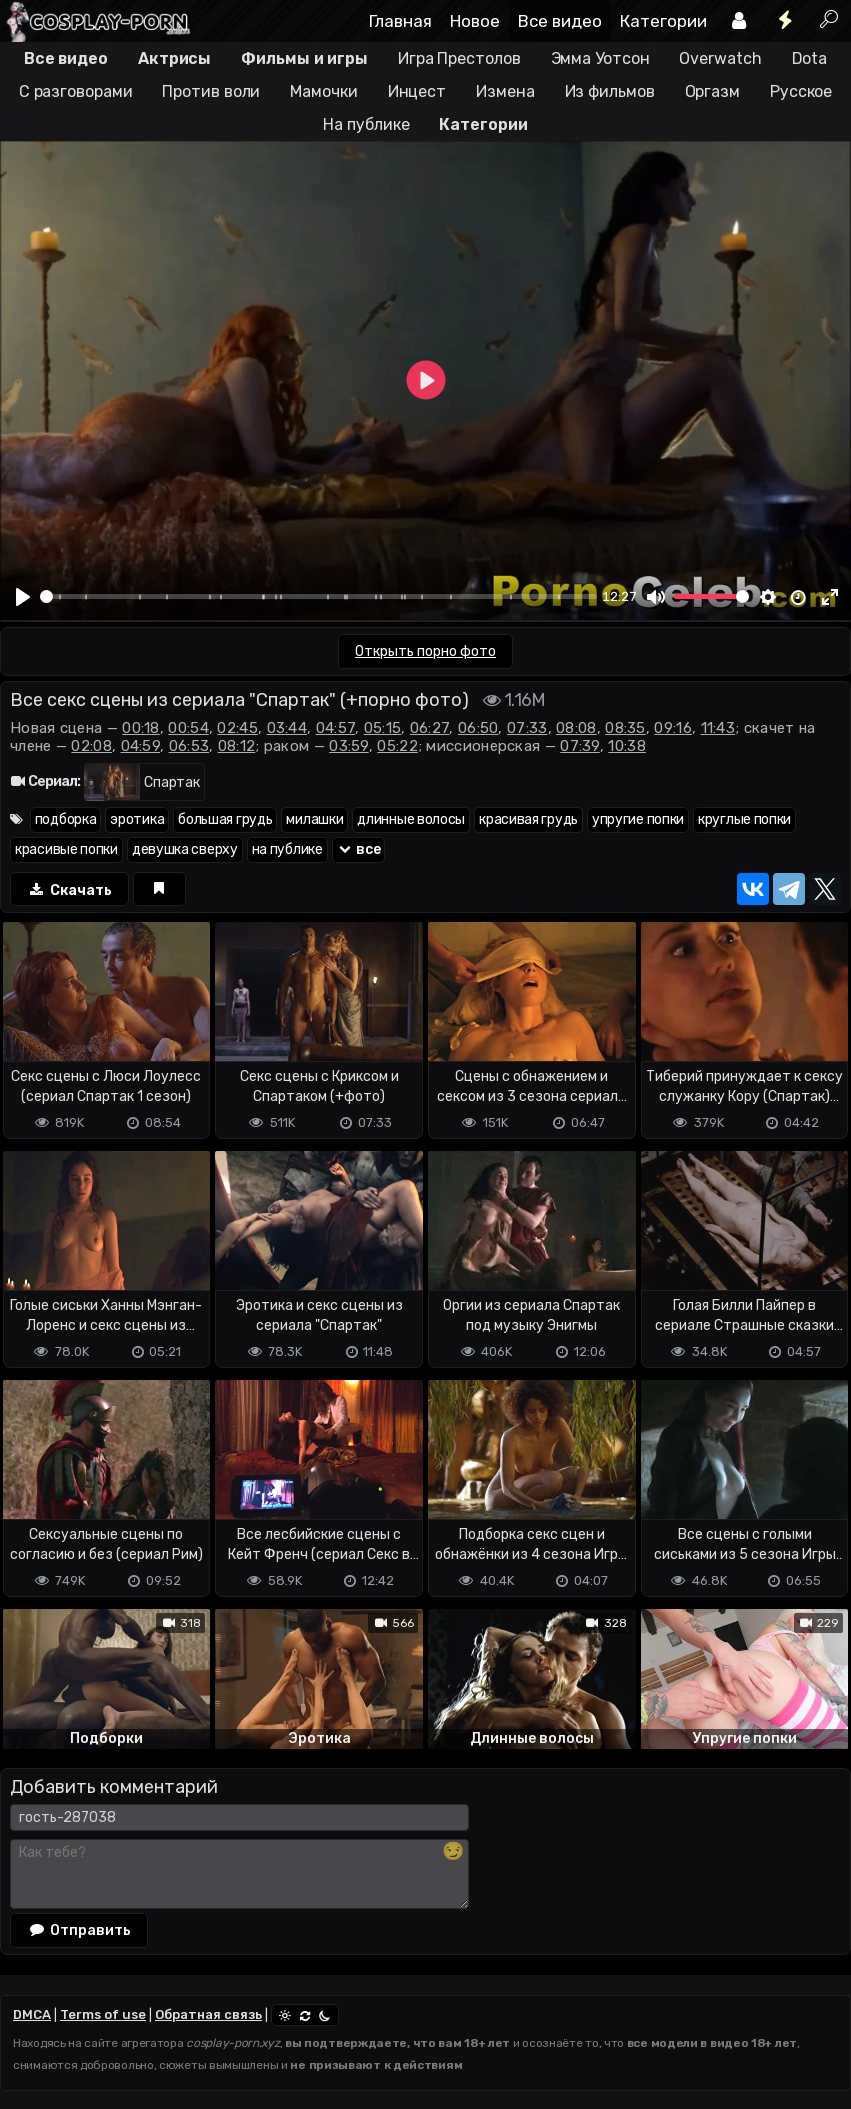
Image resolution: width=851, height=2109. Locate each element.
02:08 (91, 746)
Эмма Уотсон (600, 58)
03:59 (349, 746)
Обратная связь (208, 2014)
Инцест (417, 91)
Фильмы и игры (304, 58)
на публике (287, 849)
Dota (810, 58)
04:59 (141, 746)
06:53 (189, 746)
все (359, 849)
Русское (801, 91)
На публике (366, 124)
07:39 (580, 746)
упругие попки (638, 819)
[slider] (318, 596)
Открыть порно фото (425, 651)
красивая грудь (528, 819)
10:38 (627, 746)
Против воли (211, 91)
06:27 (430, 728)
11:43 (718, 728)
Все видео (560, 21)
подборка (66, 819)
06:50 (478, 728)
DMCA (32, 2014)
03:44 (287, 728)
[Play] (23, 597)
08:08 (576, 728)
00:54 (188, 728)
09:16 (673, 728)
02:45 (237, 728)
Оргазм (712, 91)
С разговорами (76, 91)
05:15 (383, 728)
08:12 (237, 746)
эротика (137, 819)
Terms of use (103, 2014)
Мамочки (323, 91)
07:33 (527, 728)
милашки (314, 819)
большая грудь (225, 819)
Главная (400, 21)
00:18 (141, 728)
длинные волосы (411, 819)
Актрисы (174, 58)
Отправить (79, 1930)
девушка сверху (185, 849)
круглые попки (744, 819)
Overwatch (720, 58)
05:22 (397, 746)
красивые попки (66, 849)
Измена (505, 91)
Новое (475, 21)
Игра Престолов (459, 58)
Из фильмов (610, 91)
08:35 (625, 728)
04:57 (336, 728)
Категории (663, 21)
